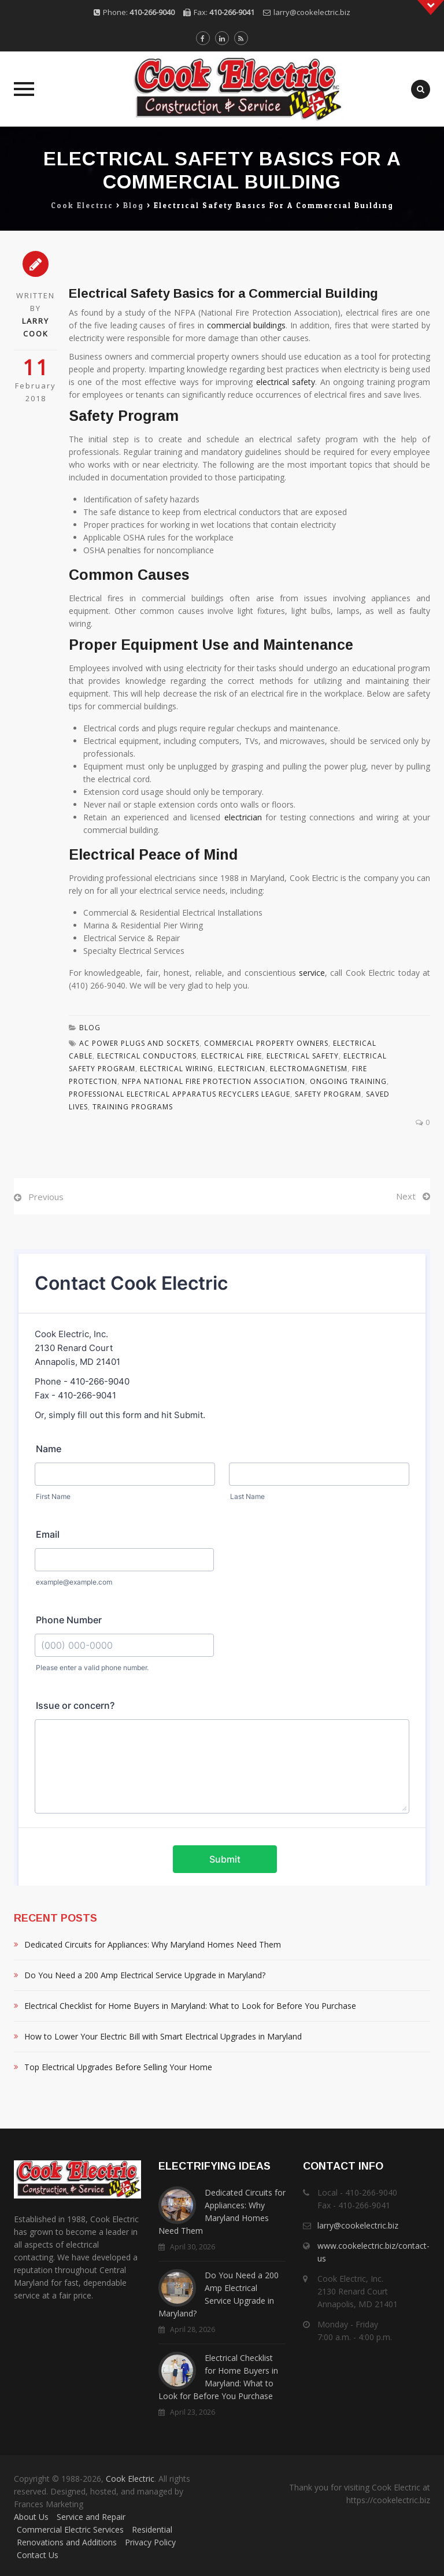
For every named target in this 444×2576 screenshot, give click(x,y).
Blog (90, 1027)
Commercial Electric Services (70, 2529)
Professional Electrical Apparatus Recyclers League (179, 1094)
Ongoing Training (348, 1081)
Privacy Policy (150, 2542)
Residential (152, 2529)
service (312, 972)
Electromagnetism (308, 1069)
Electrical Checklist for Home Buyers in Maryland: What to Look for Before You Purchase (190, 2005)
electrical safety (285, 381)
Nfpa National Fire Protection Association (213, 1081)
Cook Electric (130, 2478)
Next (406, 1196)
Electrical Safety (303, 1056)
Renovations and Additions (67, 2542)
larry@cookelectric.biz (311, 12)
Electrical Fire (231, 1056)
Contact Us (37, 2554)
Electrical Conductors (147, 1056)
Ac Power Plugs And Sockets (139, 1043)
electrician (243, 817)
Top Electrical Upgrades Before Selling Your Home (118, 2066)
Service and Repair (91, 2516)
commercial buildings (246, 325)
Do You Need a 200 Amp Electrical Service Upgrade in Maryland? (144, 1975)
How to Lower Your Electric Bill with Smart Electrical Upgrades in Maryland (163, 2036)
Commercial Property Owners (266, 1043)
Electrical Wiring (176, 1069)
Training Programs (132, 1107)
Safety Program (328, 1094)
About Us (31, 2516)
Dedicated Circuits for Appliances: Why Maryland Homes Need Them (152, 1944)
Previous (46, 1196)
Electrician (241, 1069)
